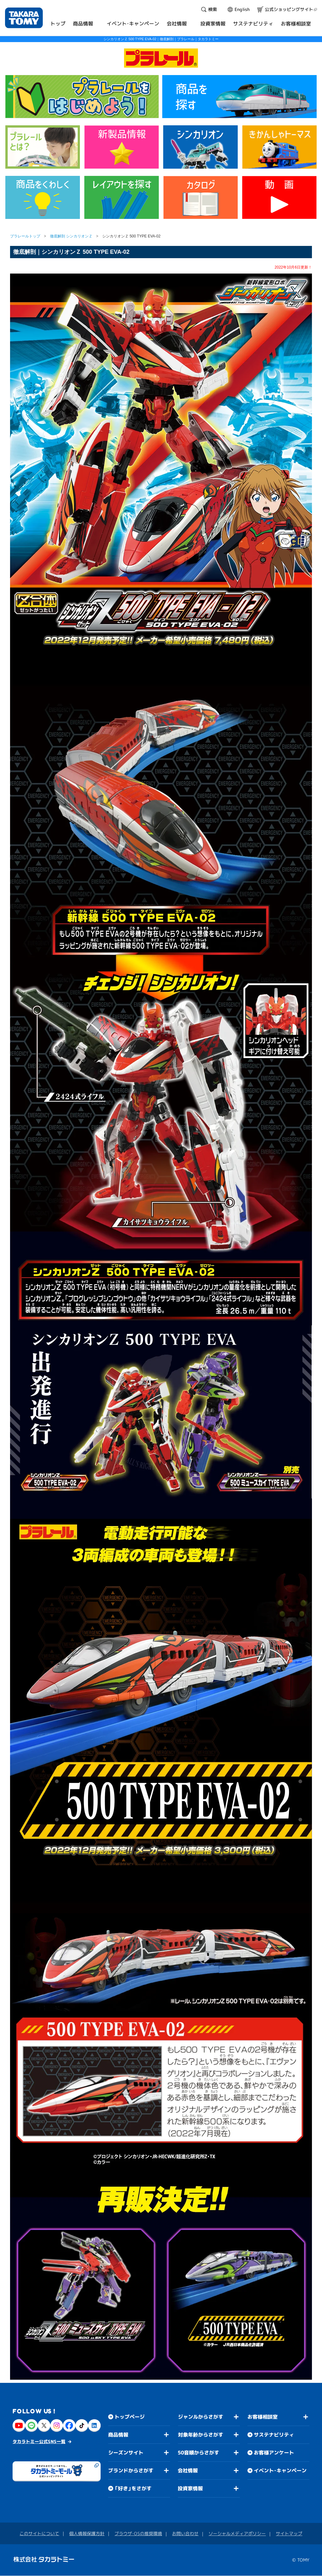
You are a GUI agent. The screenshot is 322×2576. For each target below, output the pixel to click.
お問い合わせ (185, 2533)
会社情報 (188, 2470)
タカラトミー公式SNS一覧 (39, 2441)
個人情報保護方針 (86, 2533)
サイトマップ (289, 2534)
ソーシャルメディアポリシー (237, 2534)
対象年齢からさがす (200, 2434)
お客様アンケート (274, 2452)
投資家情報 (190, 2488)
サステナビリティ (274, 2435)
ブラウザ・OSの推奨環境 (138, 2533)
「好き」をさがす (133, 2488)
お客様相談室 (262, 2417)
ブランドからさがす (130, 2470)
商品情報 (118, 2434)
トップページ (129, 2416)
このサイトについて (39, 2533)
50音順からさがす (198, 2452)
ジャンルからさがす (200, 2416)
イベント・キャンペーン (280, 2470)
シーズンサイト (125, 2452)
